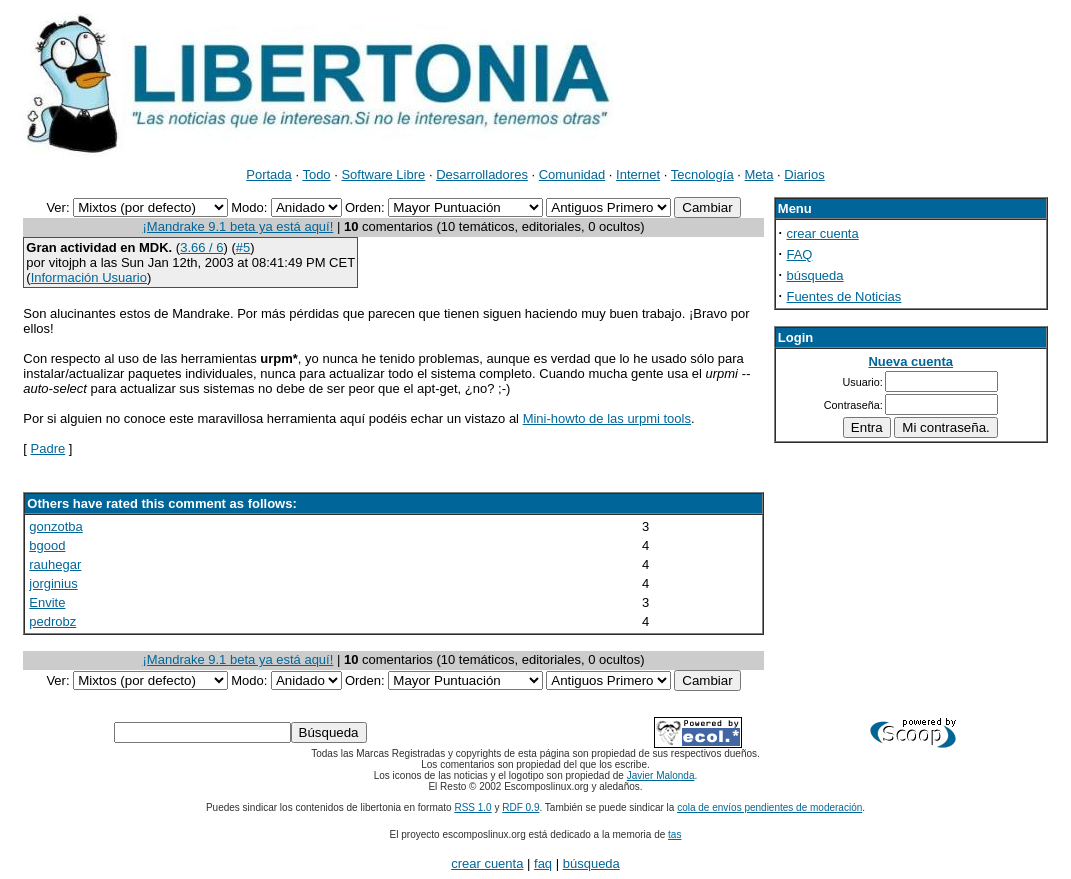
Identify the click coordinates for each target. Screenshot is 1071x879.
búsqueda (814, 275)
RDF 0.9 (520, 807)
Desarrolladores (482, 174)
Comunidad (572, 174)
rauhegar (55, 564)
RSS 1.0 (472, 807)
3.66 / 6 (201, 247)
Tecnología (702, 174)
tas (674, 834)
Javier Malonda (661, 775)
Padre (48, 448)
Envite (47, 602)
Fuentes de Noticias (843, 296)
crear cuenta (822, 233)
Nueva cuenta (910, 361)
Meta (759, 174)
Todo (316, 174)
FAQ (799, 254)
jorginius (53, 583)
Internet (638, 174)
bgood (47, 545)
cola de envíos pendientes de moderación (769, 807)
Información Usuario (89, 277)
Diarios (804, 174)
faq (543, 863)
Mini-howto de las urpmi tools (607, 418)
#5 (243, 247)
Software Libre (383, 174)
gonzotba (56, 526)
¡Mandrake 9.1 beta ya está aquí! (238, 226)
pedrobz (52, 621)
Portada (269, 174)
